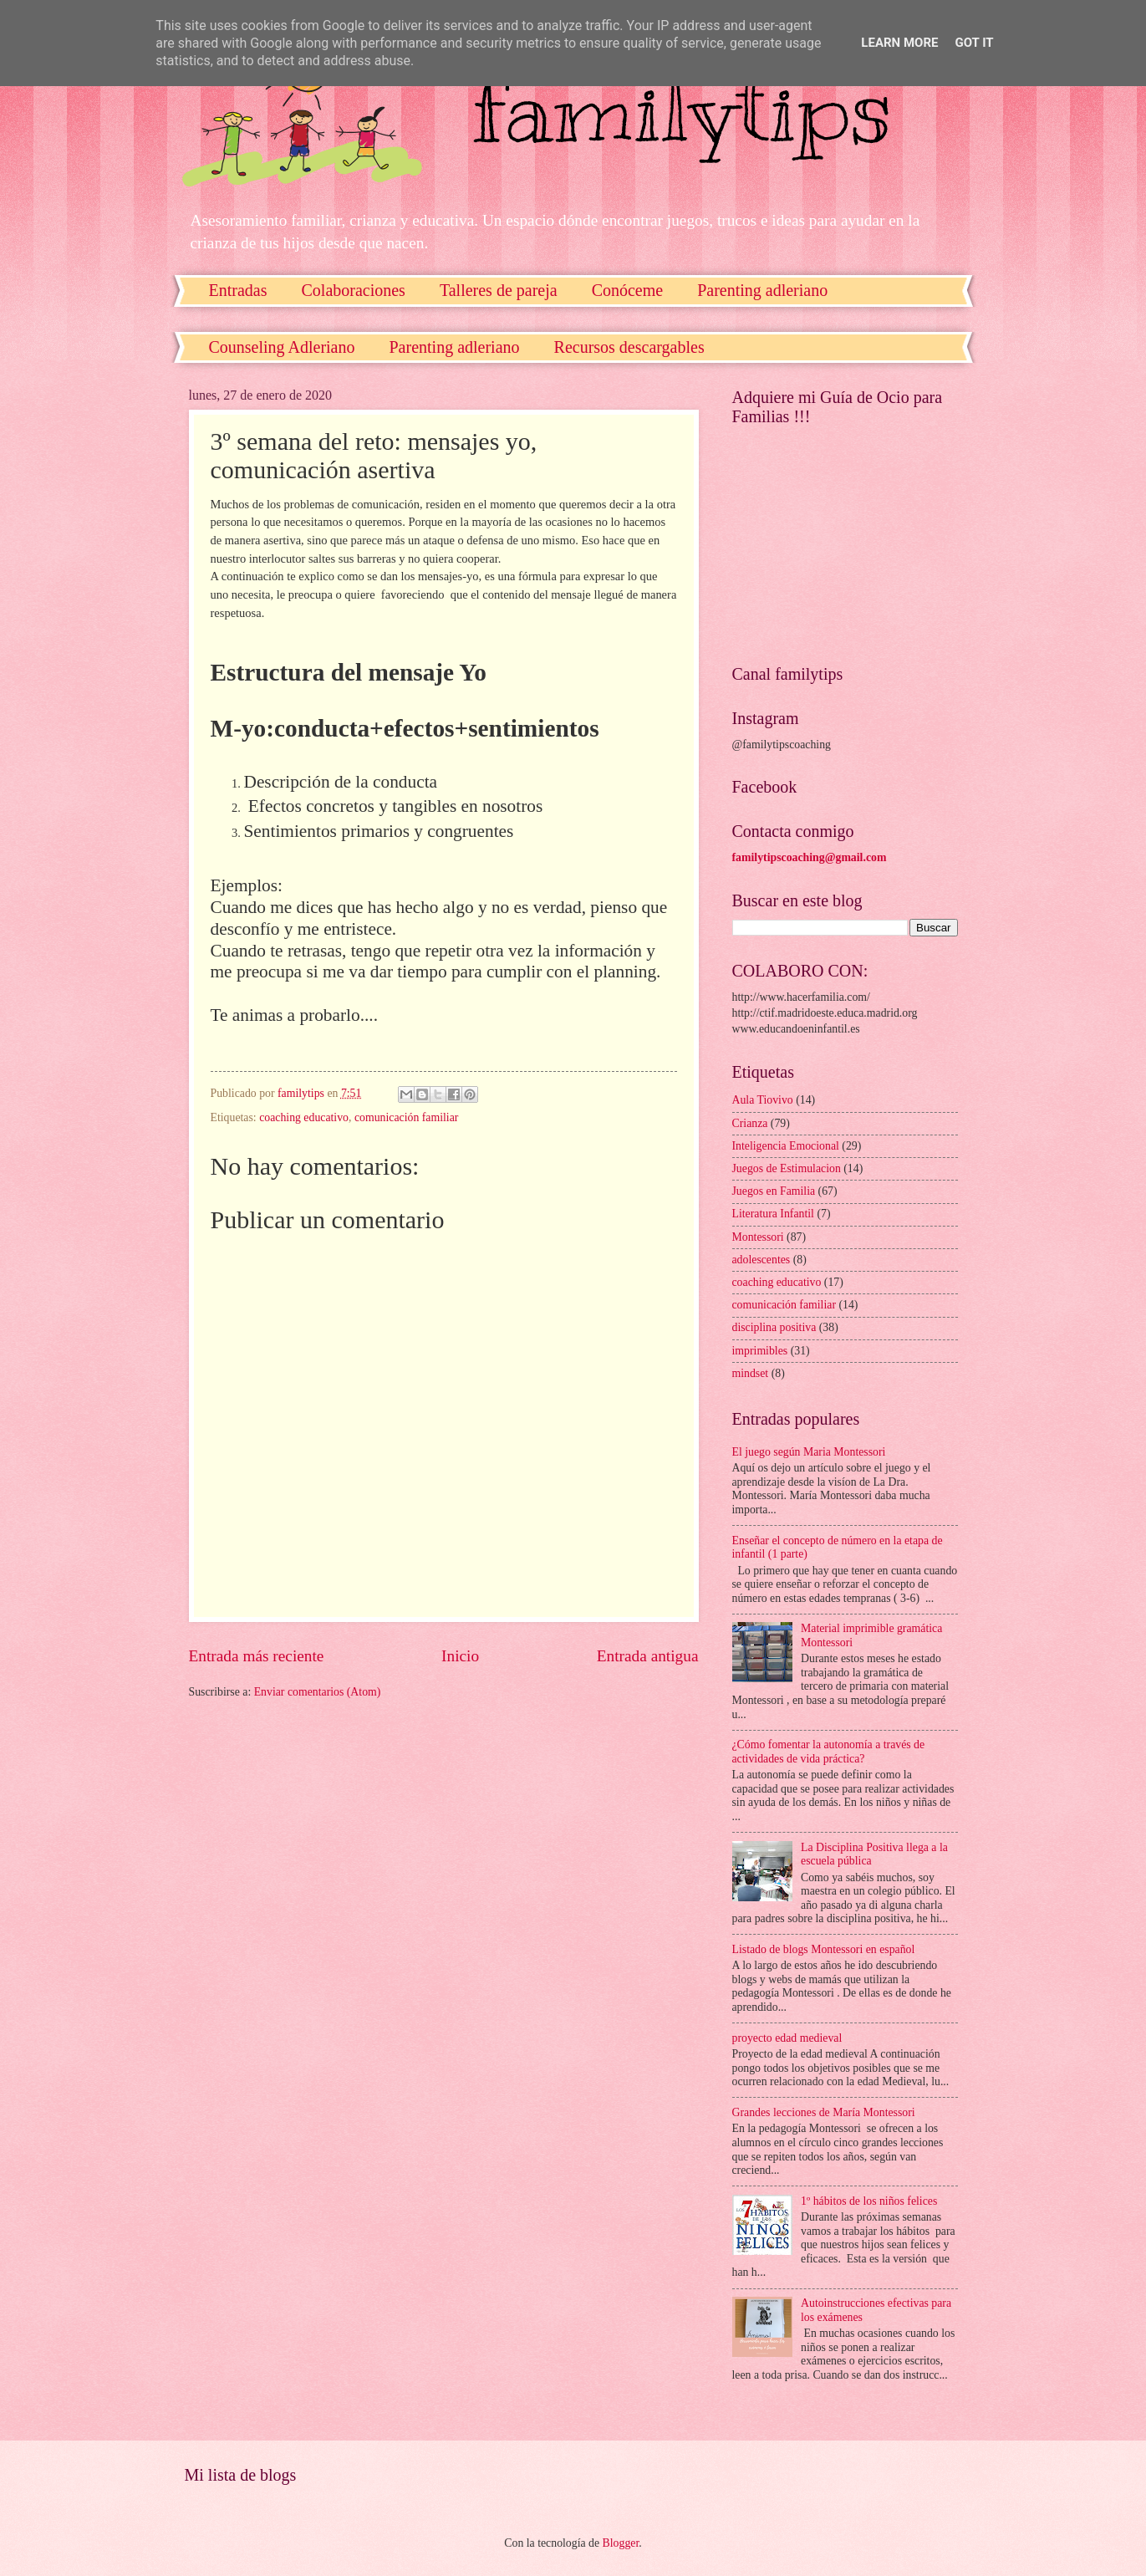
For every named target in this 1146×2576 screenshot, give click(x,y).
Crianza (750, 1123)
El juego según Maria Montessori (809, 1452)
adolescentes (761, 1259)
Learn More (899, 42)
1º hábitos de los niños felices (869, 2201)
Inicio (460, 1656)
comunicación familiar (406, 1117)
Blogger (621, 2543)
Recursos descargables (629, 347)
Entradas (238, 290)
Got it (974, 42)
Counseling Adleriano (282, 347)
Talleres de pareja (499, 290)
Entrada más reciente (256, 1656)
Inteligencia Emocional (785, 1146)
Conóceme (628, 290)
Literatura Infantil (773, 1213)
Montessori (758, 1237)
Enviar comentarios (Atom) (317, 1692)
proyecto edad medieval (787, 2038)
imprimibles (760, 1350)
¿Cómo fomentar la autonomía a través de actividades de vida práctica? (828, 1751)
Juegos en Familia (774, 1191)
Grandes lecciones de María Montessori (823, 2112)
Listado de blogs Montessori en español (823, 1949)
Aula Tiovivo (762, 1100)
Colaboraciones (353, 290)
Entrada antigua (648, 1656)
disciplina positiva (774, 1327)
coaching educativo (304, 1117)
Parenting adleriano (762, 290)
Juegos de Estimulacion (786, 1168)
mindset (750, 1373)
